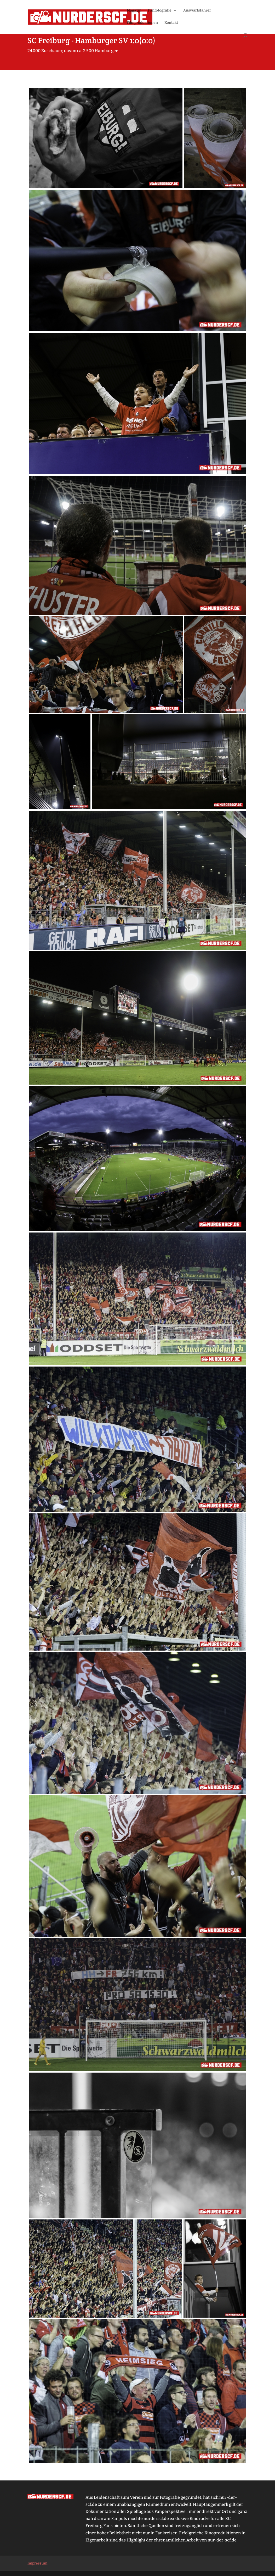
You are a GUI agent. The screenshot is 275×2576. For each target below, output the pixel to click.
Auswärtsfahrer (197, 11)
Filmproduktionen (142, 23)
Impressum (37, 2563)
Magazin (134, 11)
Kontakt (171, 23)
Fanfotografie (159, 11)
